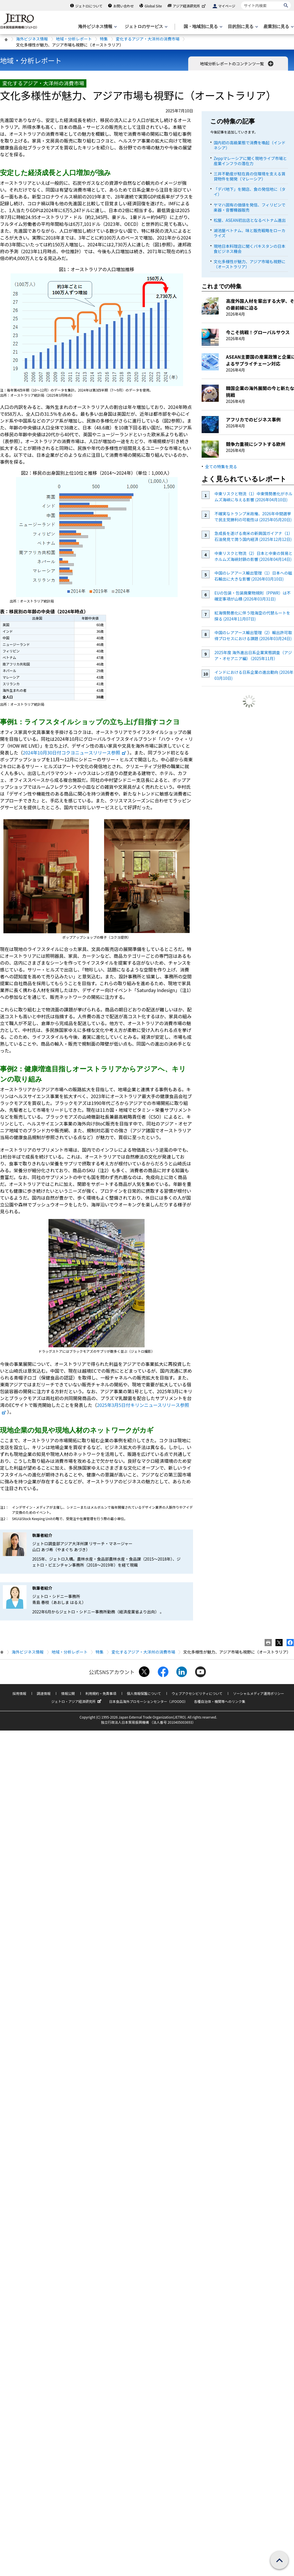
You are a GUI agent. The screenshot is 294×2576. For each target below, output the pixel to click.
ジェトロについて (89, 5)
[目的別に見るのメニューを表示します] (242, 26)
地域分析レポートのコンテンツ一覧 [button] (237, 63)
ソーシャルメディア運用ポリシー (258, 1693)
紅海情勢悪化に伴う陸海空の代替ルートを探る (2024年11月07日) (252, 616)
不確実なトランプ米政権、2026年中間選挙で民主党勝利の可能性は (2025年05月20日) (253, 516)
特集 (104, 39)
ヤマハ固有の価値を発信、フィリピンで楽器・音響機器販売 (249, 207)
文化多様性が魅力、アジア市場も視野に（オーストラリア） (249, 264)
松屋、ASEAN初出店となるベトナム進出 (250, 220)
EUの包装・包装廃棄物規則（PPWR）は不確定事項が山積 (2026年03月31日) (252, 596)
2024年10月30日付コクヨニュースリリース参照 (74, 752)
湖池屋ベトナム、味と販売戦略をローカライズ (249, 233)
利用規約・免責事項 (101, 1693)
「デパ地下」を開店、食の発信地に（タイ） (249, 191)
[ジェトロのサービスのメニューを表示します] (146, 26)
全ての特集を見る (221, 466)
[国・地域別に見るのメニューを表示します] (202, 26)
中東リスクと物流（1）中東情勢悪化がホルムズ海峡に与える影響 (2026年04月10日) (253, 496)
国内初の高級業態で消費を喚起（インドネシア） (249, 145)
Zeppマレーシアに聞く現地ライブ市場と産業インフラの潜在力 (250, 160)
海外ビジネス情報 (32, 39)
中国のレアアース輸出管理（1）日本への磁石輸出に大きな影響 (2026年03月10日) (253, 576)
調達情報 (43, 1693)
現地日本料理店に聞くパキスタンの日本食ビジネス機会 (249, 248)
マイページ (226, 5)
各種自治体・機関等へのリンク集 (219, 1701)
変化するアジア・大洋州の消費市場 (147, 39)
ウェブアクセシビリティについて (197, 1693)
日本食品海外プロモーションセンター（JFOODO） (148, 1701)
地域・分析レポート (74, 39)
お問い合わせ (123, 5)
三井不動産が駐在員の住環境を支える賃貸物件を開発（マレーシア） (249, 176)
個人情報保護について (144, 1693)
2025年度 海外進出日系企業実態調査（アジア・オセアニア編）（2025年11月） (253, 655)
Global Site (153, 5)
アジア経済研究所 (190, 5)
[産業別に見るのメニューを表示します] (278, 26)
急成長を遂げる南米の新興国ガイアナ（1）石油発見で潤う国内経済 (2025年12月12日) (253, 536)
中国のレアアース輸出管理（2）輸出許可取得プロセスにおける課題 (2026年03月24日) (253, 635)
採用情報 (19, 1693)
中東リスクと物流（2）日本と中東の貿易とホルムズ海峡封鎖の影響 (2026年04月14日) (253, 556)
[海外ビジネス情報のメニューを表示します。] (97, 26)
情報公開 (68, 1693)
